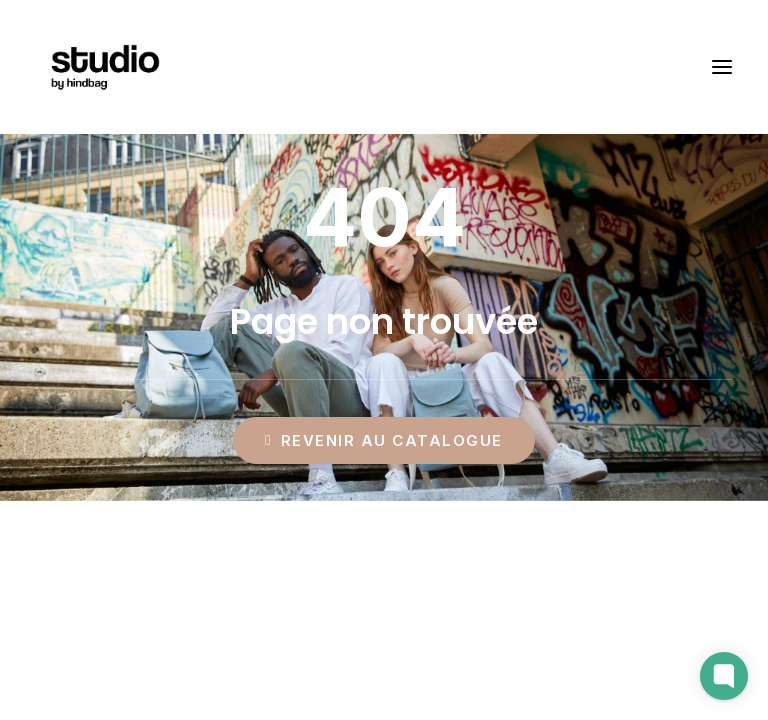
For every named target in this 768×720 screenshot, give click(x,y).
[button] (722, 67)
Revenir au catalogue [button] (384, 440)
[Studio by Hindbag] (104, 67)
